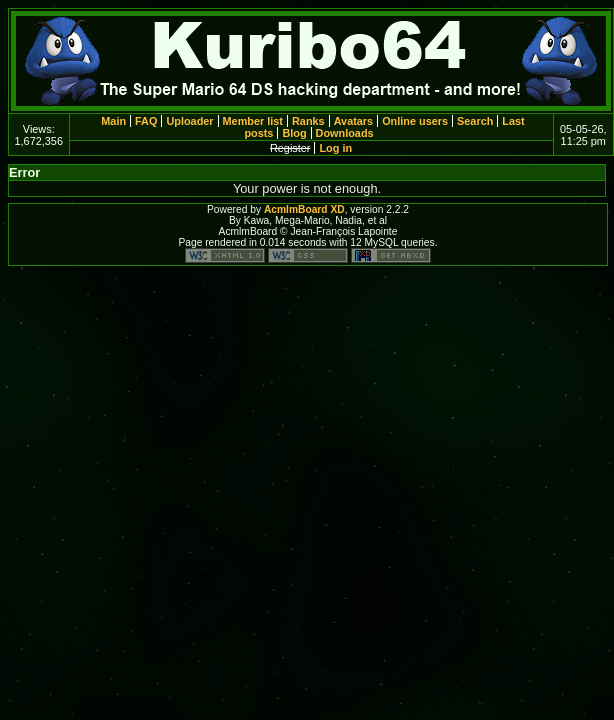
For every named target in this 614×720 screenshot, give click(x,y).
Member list (253, 121)
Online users (415, 121)
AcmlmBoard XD (304, 209)
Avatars (354, 121)
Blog (294, 133)
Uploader (189, 121)
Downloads (345, 133)
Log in (335, 148)
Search (475, 121)
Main (113, 121)
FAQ (146, 121)
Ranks (308, 121)
